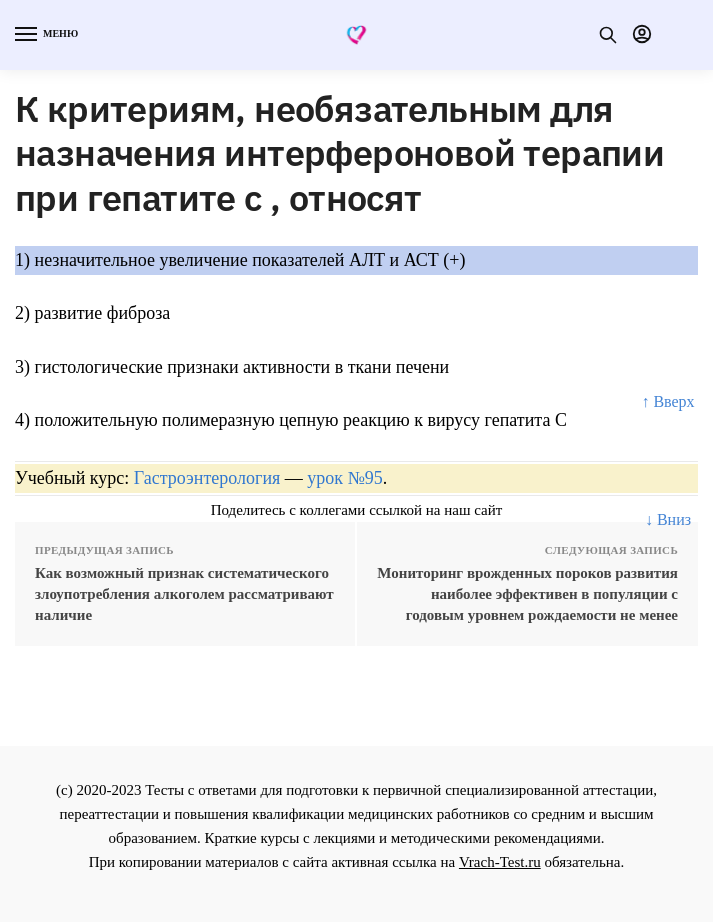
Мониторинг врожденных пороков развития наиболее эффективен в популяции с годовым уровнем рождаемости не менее (527, 594)
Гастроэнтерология (207, 478)
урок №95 (344, 478)
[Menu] (45, 35)
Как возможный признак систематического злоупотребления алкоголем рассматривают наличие (184, 594)
